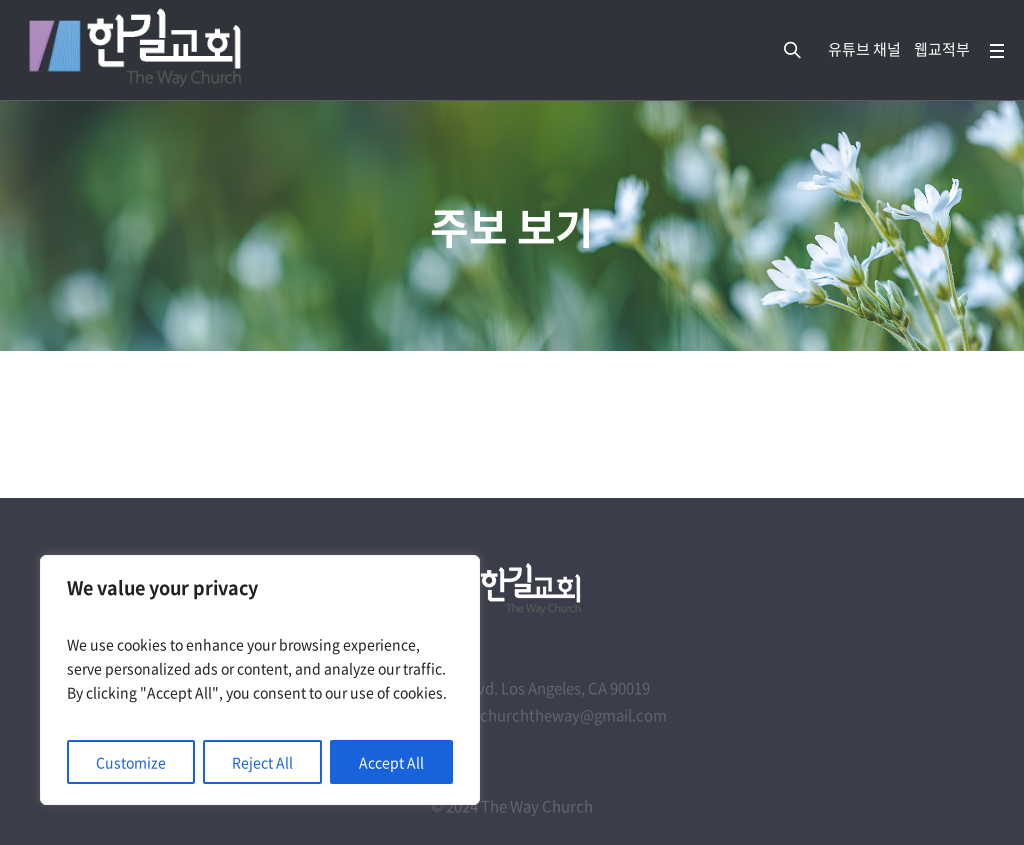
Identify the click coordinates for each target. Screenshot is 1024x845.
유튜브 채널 (864, 49)
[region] (260, 680)
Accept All (391, 762)
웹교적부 (942, 49)
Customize (131, 762)
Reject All (262, 762)
